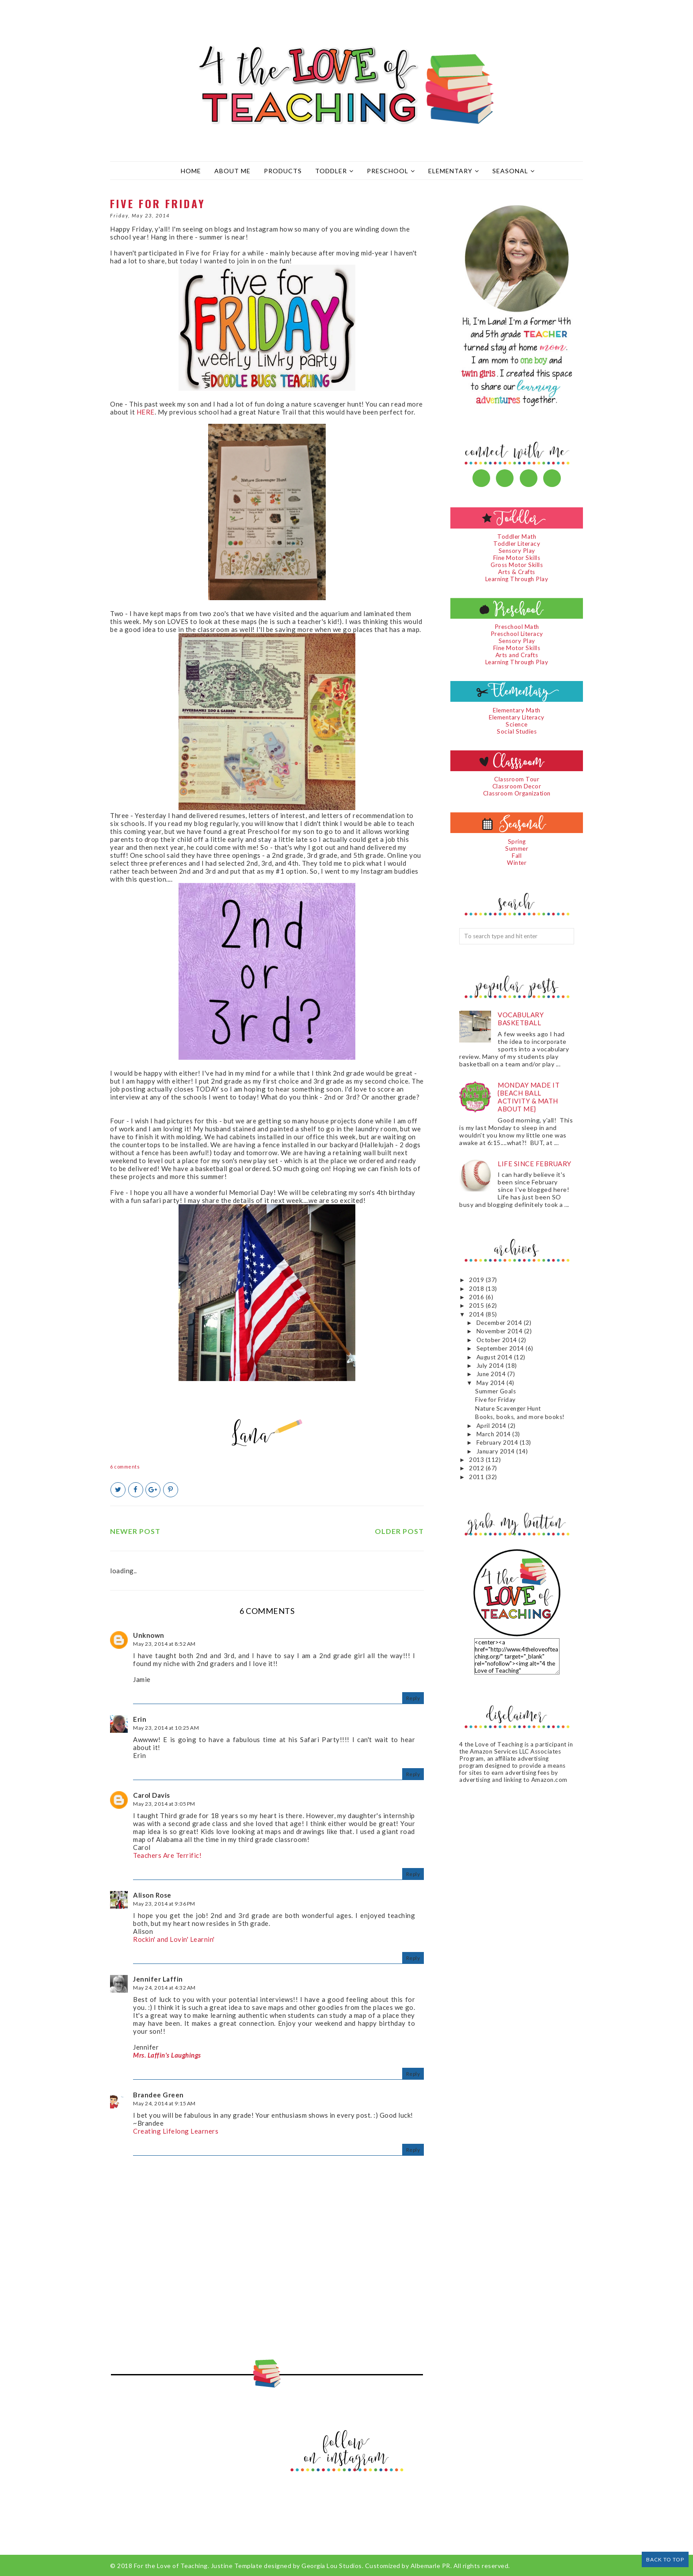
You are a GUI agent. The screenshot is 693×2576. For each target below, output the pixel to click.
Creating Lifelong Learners (175, 2131)
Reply (413, 1698)
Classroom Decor (516, 786)
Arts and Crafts (516, 654)
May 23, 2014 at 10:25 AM (166, 1727)
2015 (477, 1305)
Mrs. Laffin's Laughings (167, 2055)
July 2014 (491, 1365)
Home (191, 171)
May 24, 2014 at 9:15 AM (164, 2103)
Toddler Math (516, 536)
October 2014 (497, 1339)
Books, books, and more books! (520, 1416)
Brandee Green (158, 2095)
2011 (477, 1476)
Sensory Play (517, 550)
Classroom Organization (517, 793)
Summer (516, 848)
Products (283, 171)
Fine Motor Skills (517, 557)
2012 (477, 1468)
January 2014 (496, 1451)
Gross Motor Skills (517, 564)
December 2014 (500, 1322)
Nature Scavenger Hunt (508, 1408)
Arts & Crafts (516, 571)
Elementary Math (517, 710)
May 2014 (491, 1382)
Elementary (453, 171)
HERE (146, 412)
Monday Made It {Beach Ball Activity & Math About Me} (529, 1097)
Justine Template (237, 2565)
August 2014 (495, 1357)
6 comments (125, 1466)
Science (517, 724)
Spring (517, 841)
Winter (516, 862)
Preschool (391, 171)
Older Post (399, 1531)
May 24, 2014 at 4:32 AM (164, 1987)
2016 (477, 1297)
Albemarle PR (430, 2565)
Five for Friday (495, 1399)
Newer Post (135, 1531)
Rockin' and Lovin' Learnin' (174, 1939)
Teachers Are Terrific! (167, 1855)
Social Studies (517, 731)
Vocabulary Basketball (521, 1019)
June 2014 (491, 1373)
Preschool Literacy (517, 633)
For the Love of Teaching (171, 2565)
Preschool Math (517, 626)
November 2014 (500, 1331)
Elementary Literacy (516, 717)
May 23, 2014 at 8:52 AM (164, 1643)
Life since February (534, 1164)
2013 (477, 1459)
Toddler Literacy (516, 543)
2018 (477, 1288)
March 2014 (494, 1434)
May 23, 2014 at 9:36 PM (164, 1903)
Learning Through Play (516, 578)
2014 (477, 1314)
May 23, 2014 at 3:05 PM (164, 1803)
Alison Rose (152, 1895)
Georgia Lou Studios (331, 2565)
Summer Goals (495, 1391)
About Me (232, 171)
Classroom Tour (516, 779)
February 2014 (498, 1442)
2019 (477, 1279)
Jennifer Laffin (158, 1979)
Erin (139, 1719)
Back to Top (665, 2559)
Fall (517, 855)
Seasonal (513, 171)
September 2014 (501, 1348)
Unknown (148, 1635)
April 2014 (492, 1425)
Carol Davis (151, 1795)
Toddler (334, 171)
